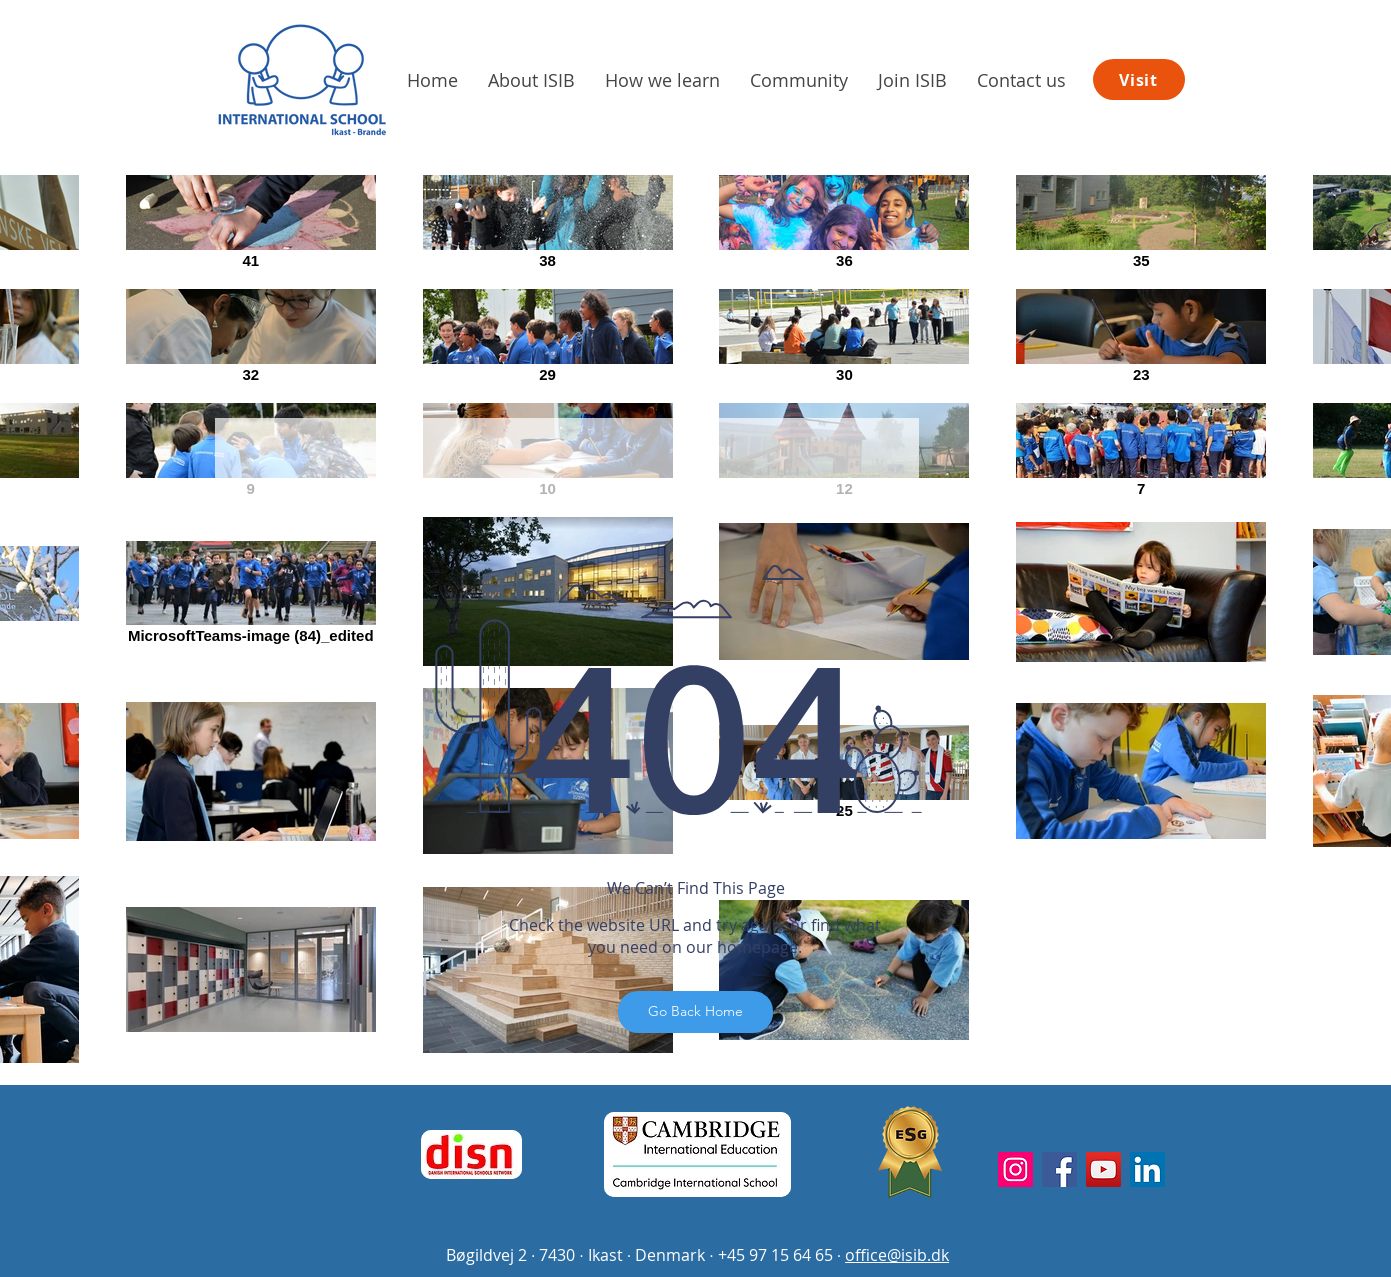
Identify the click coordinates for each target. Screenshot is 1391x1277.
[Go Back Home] (695, 1012)
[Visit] (1139, 79)
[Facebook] (1059, 1169)
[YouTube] (1103, 1169)
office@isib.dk (897, 1255)
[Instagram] (1015, 1169)
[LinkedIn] (1147, 1169)
